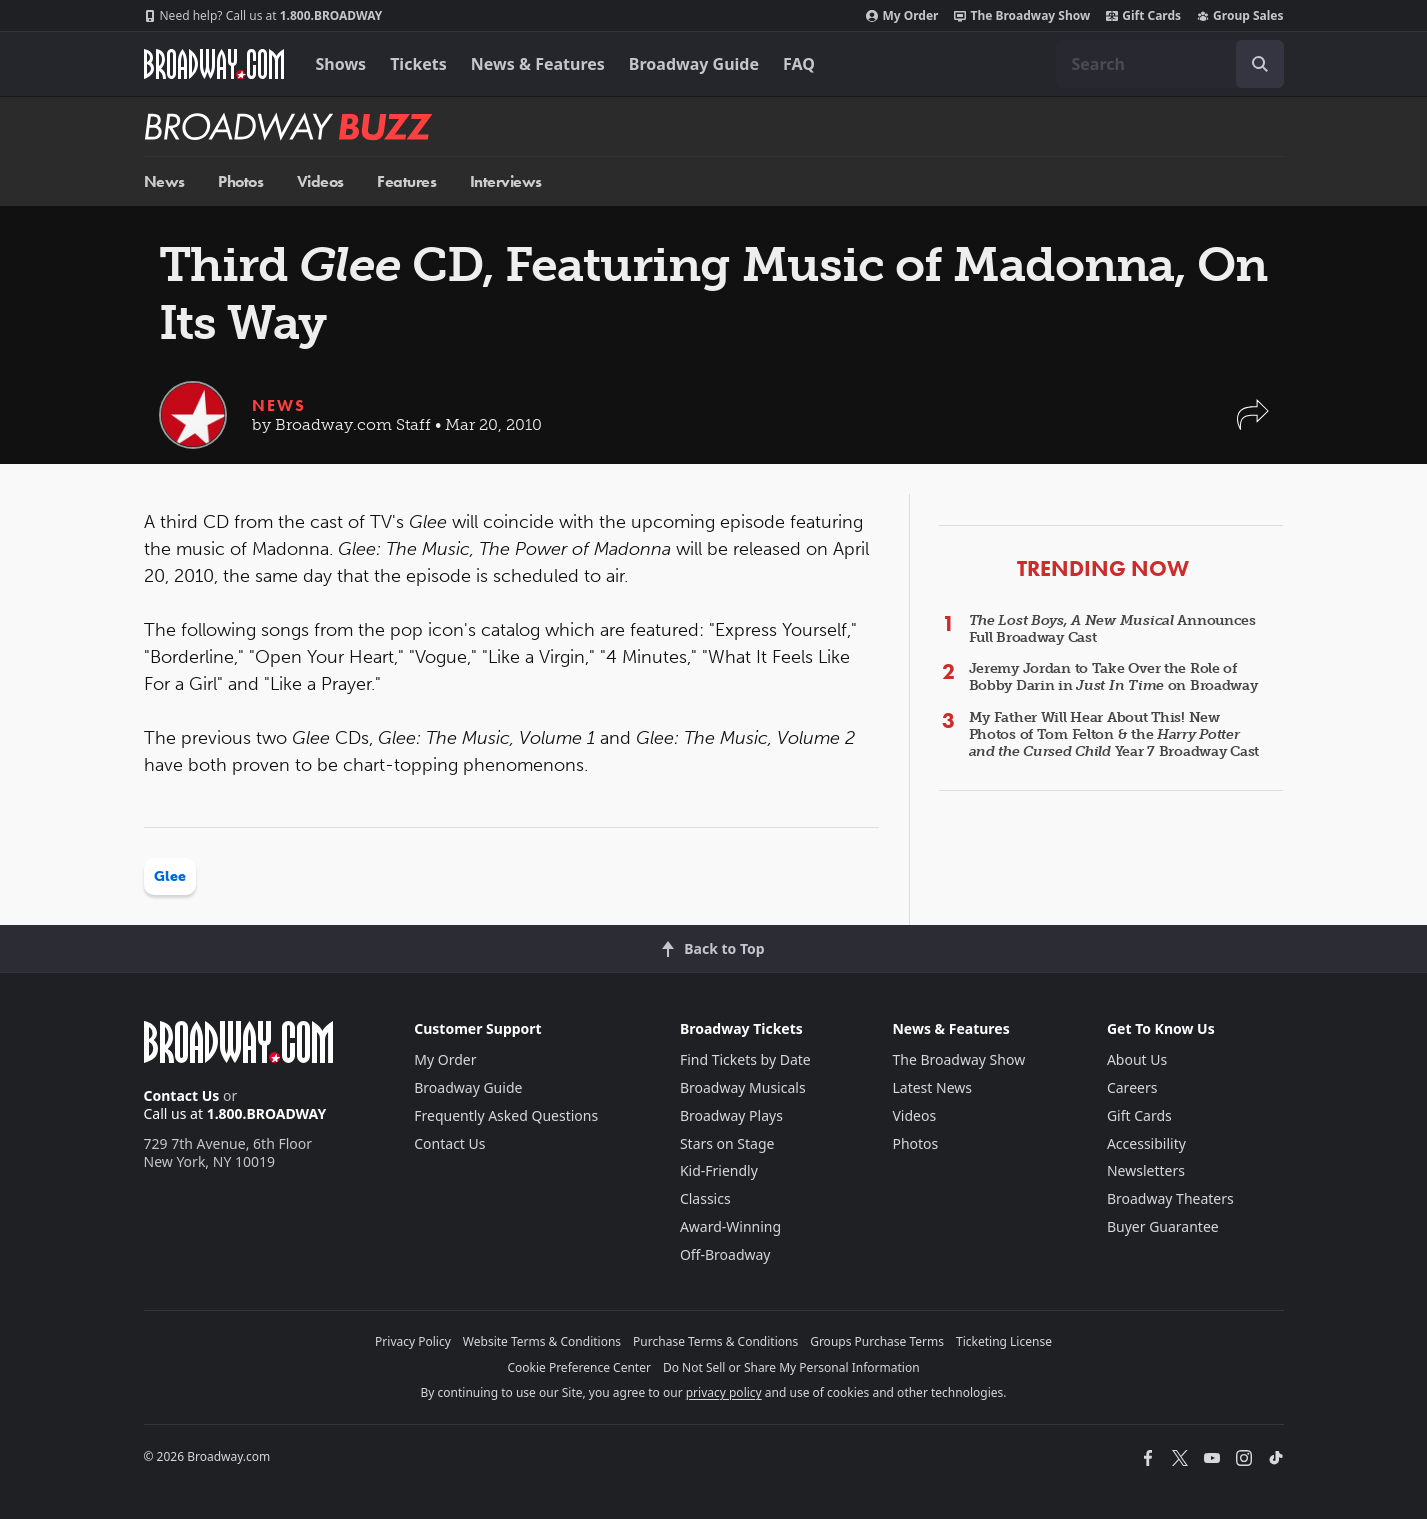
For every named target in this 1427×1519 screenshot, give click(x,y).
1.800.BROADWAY (263, 16)
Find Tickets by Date (745, 1059)
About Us (1137, 1059)
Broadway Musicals (743, 1087)
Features (406, 181)
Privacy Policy (413, 1341)
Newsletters (1146, 1170)
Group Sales (1240, 16)
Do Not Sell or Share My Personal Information (791, 1367)
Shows (341, 64)
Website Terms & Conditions (542, 1341)
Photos (240, 181)
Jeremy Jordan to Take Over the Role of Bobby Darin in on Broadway (1113, 677)
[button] (1253, 424)
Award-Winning (730, 1226)
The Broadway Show (1022, 16)
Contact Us (182, 1095)
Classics (705, 1198)
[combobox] (1170, 64)
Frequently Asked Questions (506, 1115)
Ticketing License (1004, 1341)
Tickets (418, 64)
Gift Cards (1143, 16)
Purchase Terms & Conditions (715, 1341)
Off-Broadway (725, 1254)
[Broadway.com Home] (214, 64)
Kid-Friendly (719, 1170)
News (164, 181)
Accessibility (1146, 1143)
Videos (320, 181)
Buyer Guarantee (1163, 1226)
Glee (170, 876)
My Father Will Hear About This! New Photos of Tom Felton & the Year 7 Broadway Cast (1114, 734)
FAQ (799, 64)
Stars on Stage (727, 1143)
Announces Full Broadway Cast (1112, 629)
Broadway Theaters (1170, 1198)
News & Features (538, 64)
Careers (1132, 1087)
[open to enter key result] (1260, 64)
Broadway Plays (731, 1115)
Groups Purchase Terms (877, 1341)
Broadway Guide (694, 64)
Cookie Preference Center (579, 1367)
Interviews (506, 181)
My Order (902, 16)
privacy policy (724, 1392)
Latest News (932, 1087)
